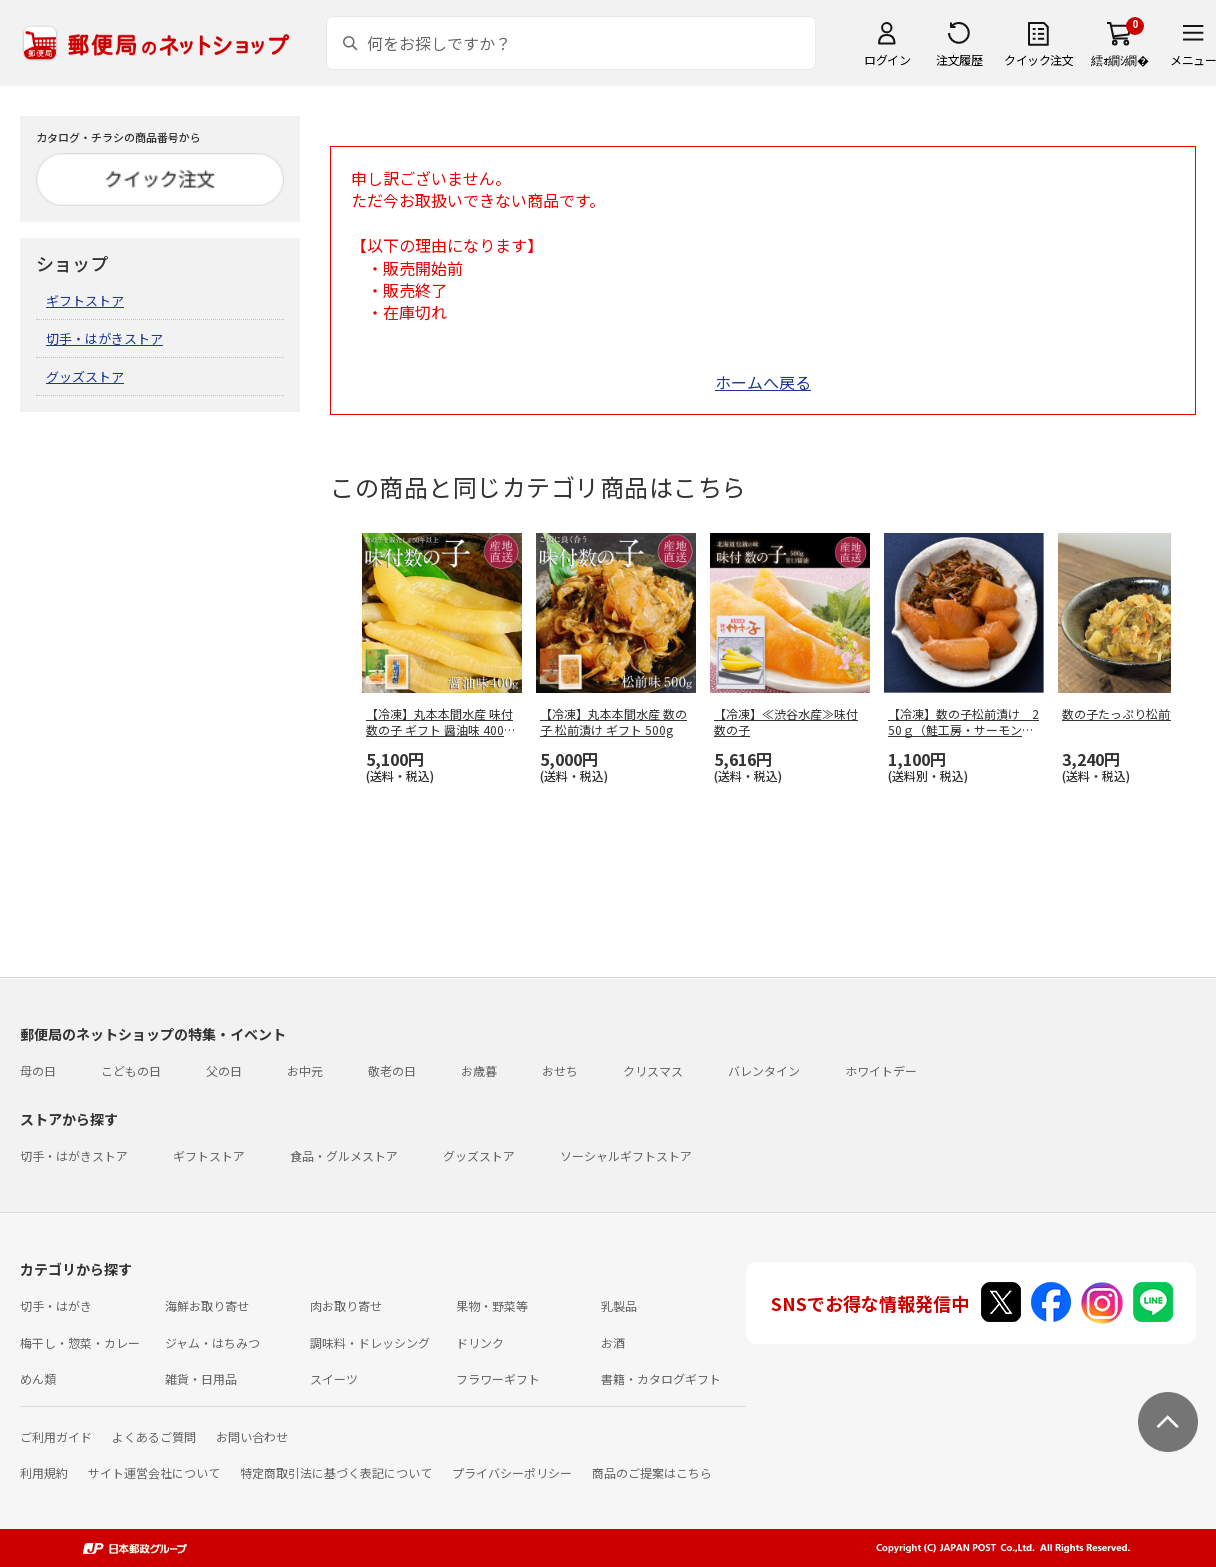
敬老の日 (392, 1070)
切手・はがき (56, 1305)
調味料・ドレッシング (370, 1342)
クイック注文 (1038, 59)
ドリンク (480, 1342)
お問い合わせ (252, 1436)
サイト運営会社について (154, 1472)
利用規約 (44, 1472)
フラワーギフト (498, 1378)
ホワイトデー (881, 1070)
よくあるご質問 (154, 1436)
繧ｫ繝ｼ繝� (1119, 59)
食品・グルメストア (344, 1155)
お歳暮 (479, 1070)
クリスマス (653, 1070)
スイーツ (334, 1378)
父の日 (224, 1070)
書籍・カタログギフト (661, 1378)
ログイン (887, 59)
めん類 (38, 1378)
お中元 (305, 1070)
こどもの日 (131, 1070)
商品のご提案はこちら (652, 1472)
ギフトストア (85, 300)
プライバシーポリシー (512, 1472)
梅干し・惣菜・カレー (80, 1342)
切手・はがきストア (104, 338)
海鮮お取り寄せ (207, 1305)
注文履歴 (959, 59)
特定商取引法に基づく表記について (336, 1472)
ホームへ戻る (763, 382)
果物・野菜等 (492, 1305)
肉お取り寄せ (346, 1305)
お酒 (613, 1342)
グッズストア (85, 376)
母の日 (38, 1070)
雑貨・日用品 (201, 1378)
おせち (560, 1070)
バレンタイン (764, 1070)
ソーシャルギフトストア (626, 1155)
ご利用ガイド (56, 1436)
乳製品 (619, 1305)
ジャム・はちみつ (212, 1342)
